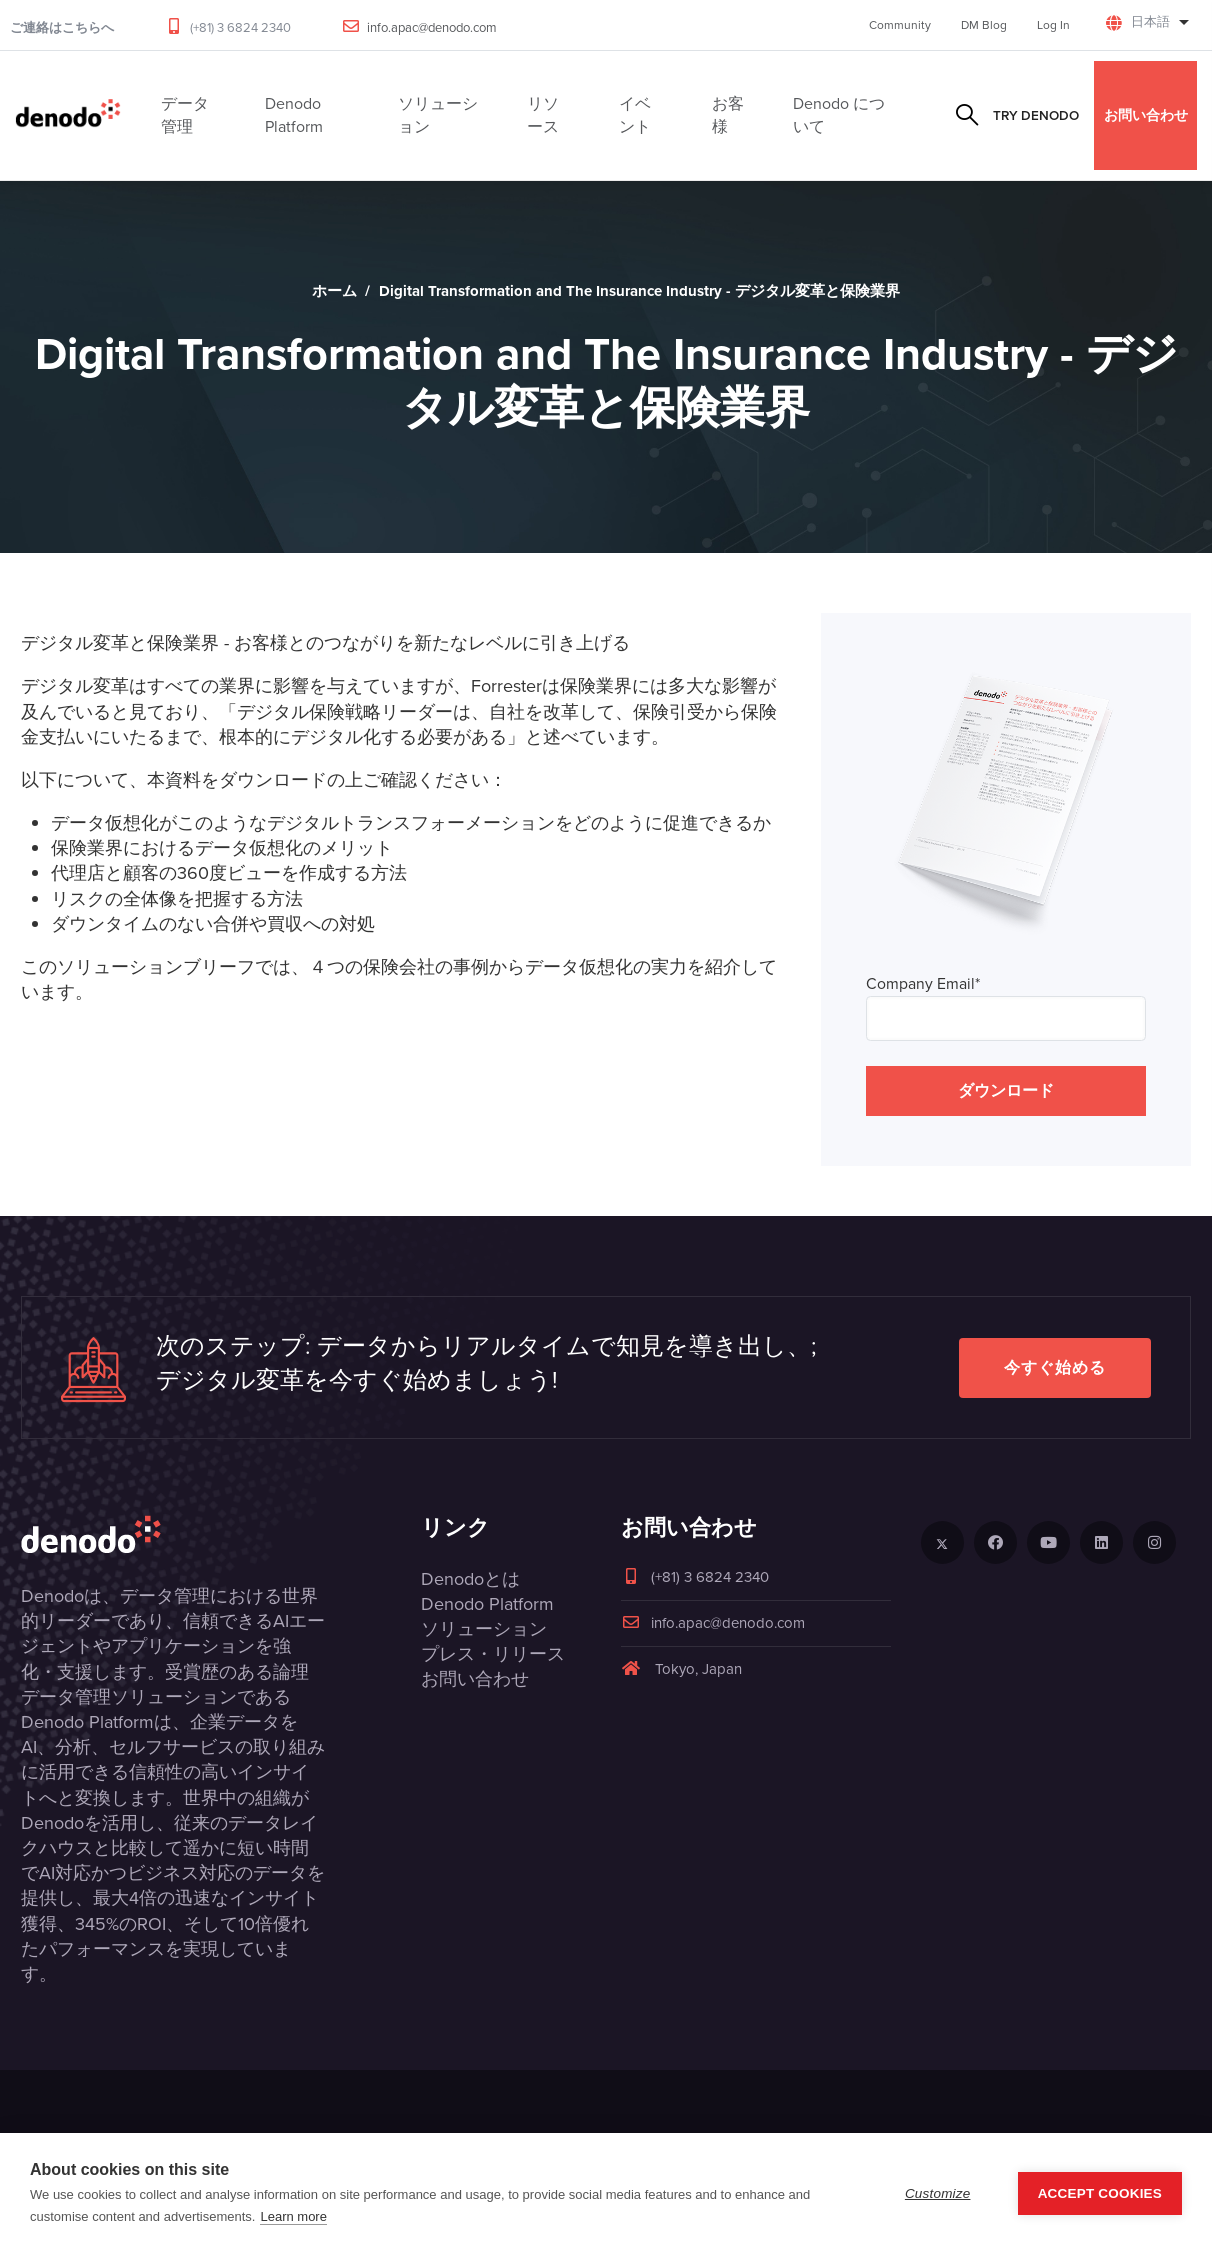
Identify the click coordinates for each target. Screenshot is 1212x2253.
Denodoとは (470, 1579)
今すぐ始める (1055, 1367)
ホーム (334, 291)
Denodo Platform (487, 1604)
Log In (1053, 25)
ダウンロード (1006, 1090)
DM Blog (984, 25)
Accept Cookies (1100, 2193)
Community (900, 25)
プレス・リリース (493, 1654)
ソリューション (484, 1629)
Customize (938, 2193)
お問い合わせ (1146, 115)
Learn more (293, 2216)
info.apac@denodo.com (432, 27)
